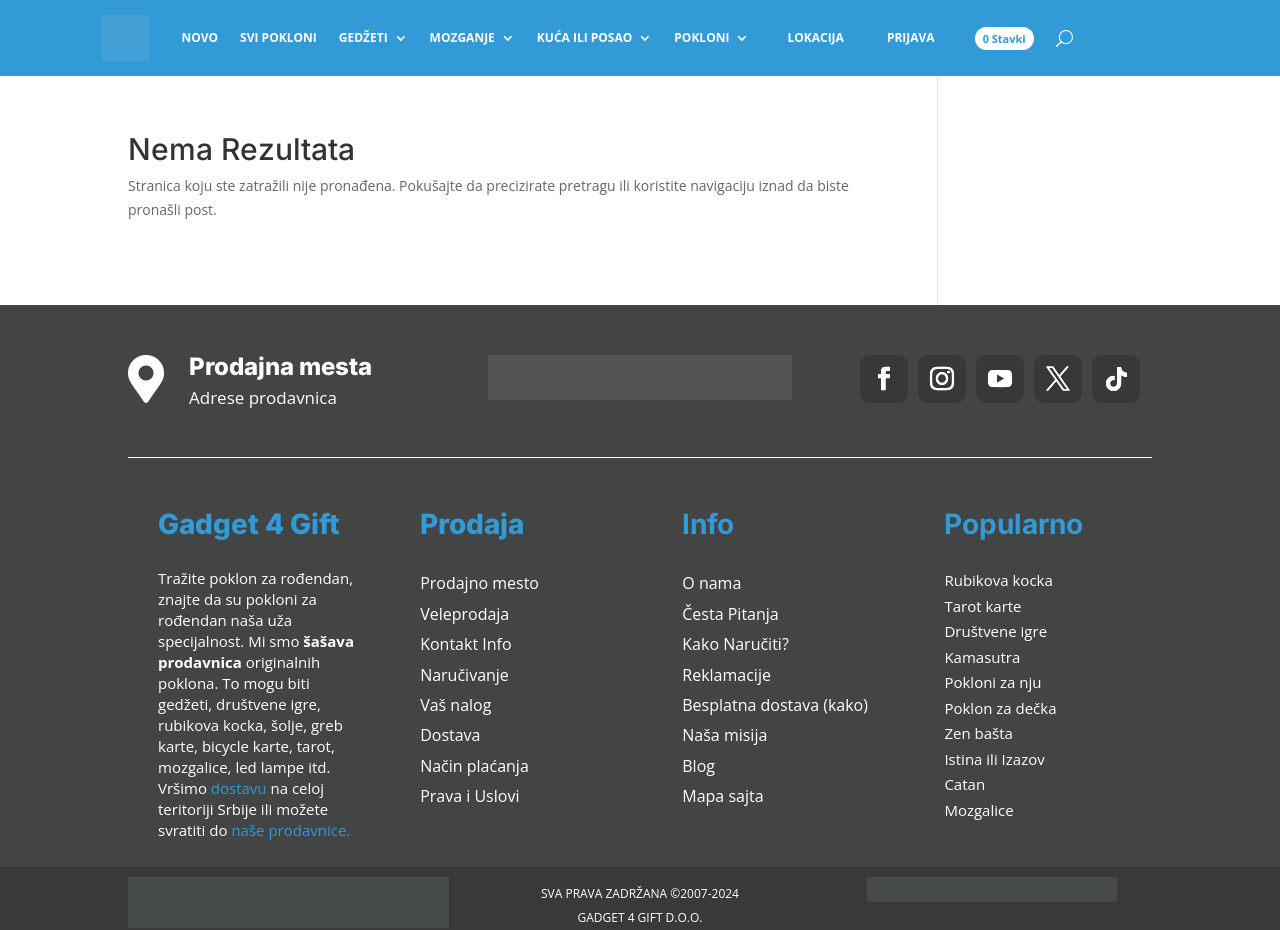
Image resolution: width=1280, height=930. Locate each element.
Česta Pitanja (730, 614)
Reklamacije (726, 675)
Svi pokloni (278, 37)
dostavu (239, 788)
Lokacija (815, 37)
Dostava (450, 735)
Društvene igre (995, 631)
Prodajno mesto (479, 583)
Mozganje (462, 37)
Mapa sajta (722, 796)
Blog (698, 766)
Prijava (911, 37)
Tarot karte (982, 606)
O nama (711, 583)
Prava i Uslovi (469, 796)
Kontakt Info (465, 644)
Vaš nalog (455, 705)
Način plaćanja (474, 766)
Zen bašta (978, 733)
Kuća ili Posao (584, 37)
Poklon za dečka (1000, 708)
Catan (964, 784)
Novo (199, 37)
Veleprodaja (464, 614)
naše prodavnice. (290, 830)
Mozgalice (978, 810)
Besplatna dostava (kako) (775, 705)
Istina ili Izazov (994, 759)
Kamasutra (982, 657)
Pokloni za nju (992, 682)
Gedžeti (363, 37)
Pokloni (701, 37)
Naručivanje (464, 675)
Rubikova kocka (998, 580)
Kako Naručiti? (735, 644)
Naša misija (724, 735)
